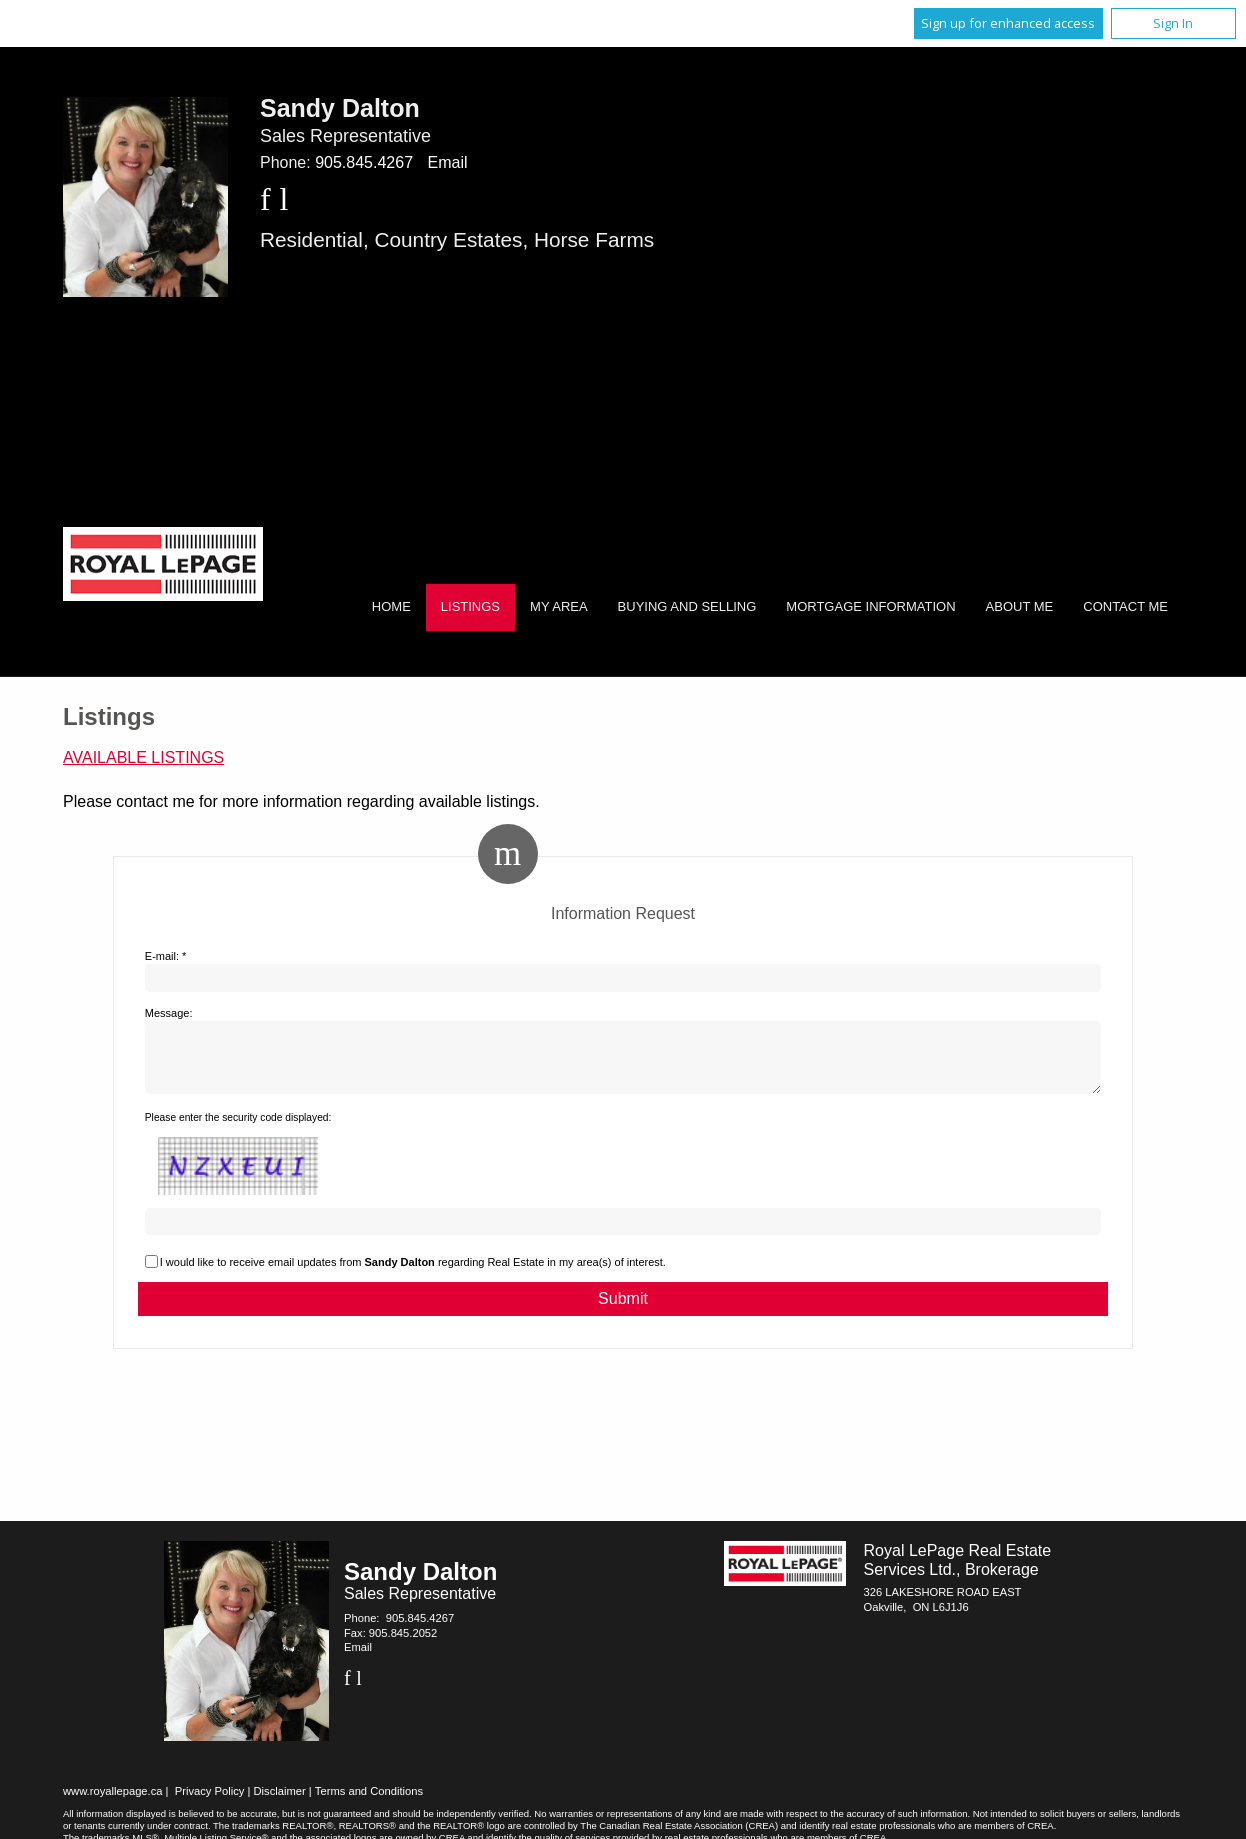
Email (447, 162)
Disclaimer (280, 1803)
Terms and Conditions (369, 1803)
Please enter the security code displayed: (238, 1129)
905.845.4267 (364, 162)
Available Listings (143, 757)
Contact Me (1125, 606)
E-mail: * (166, 956)
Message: (169, 1013)
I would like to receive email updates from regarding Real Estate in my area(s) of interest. (413, 1274)
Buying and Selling (687, 606)
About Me (1020, 606)
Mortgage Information (870, 606)
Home (391, 606)
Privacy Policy (210, 1803)
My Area (559, 606)
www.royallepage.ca (113, 1803)
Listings (470, 606)
